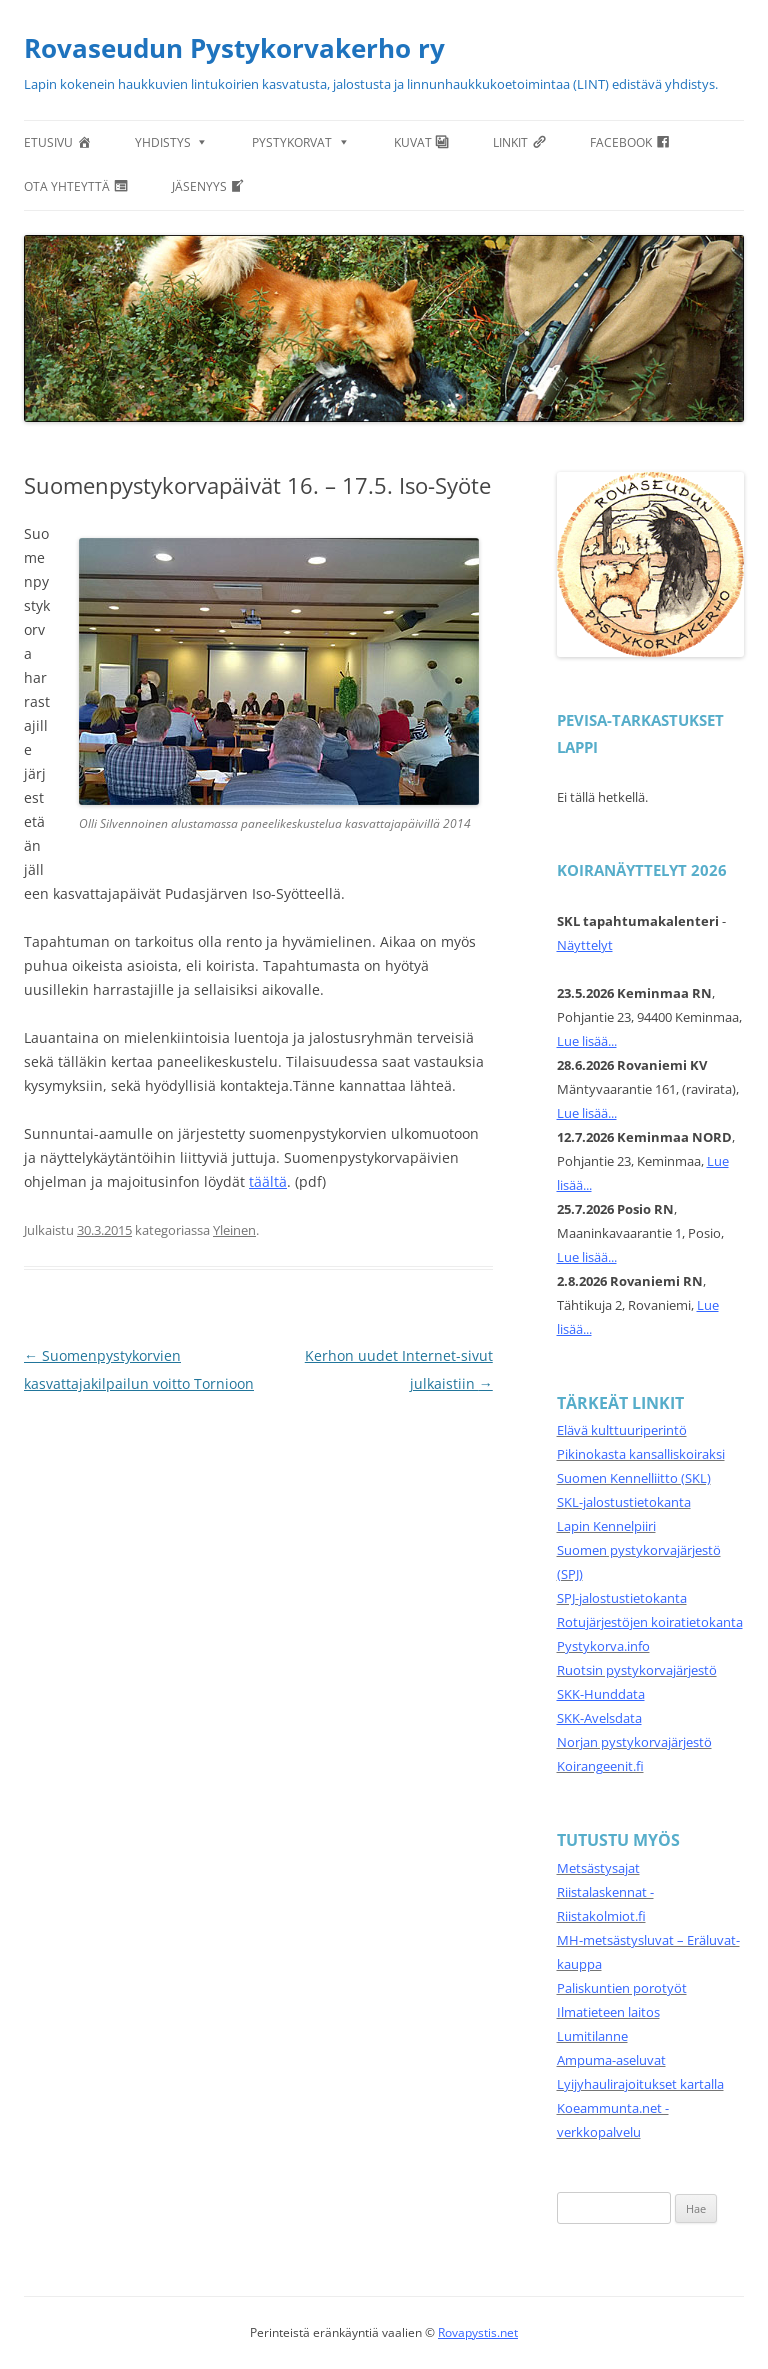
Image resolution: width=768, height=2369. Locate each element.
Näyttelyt (585, 945)
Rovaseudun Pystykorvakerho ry (234, 48)
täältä (268, 1181)
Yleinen (234, 1230)
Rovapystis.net (478, 2332)
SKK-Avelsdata (599, 1718)
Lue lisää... (587, 1041)
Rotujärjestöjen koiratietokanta (650, 1622)
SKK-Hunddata (601, 1694)
